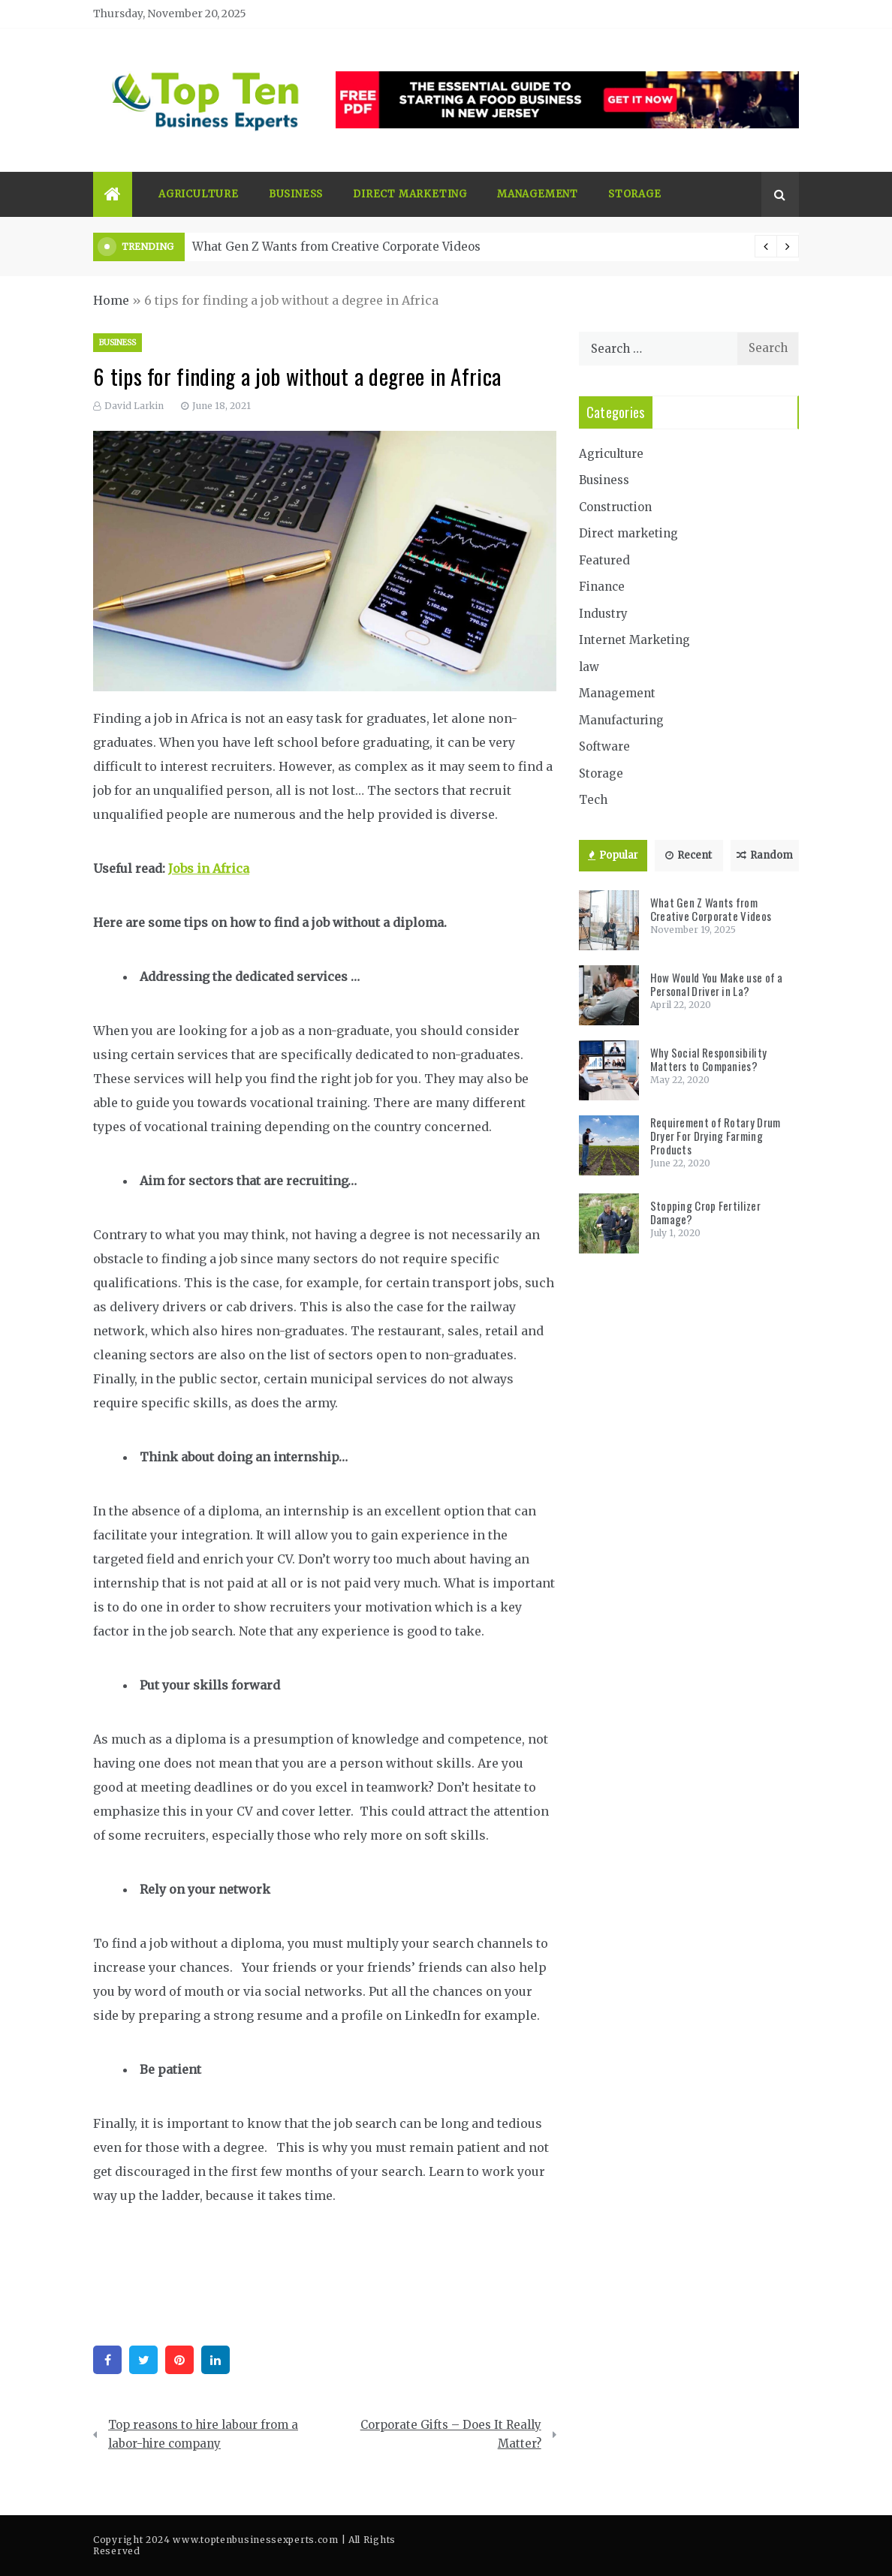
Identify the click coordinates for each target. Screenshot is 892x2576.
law (589, 667)
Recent (688, 855)
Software (604, 746)
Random (765, 855)
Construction (615, 507)
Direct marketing (410, 194)
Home (111, 300)
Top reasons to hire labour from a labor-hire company (203, 2434)
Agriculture (198, 194)
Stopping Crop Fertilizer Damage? (705, 1212)
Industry (603, 613)
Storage (634, 194)
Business (296, 194)
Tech (593, 800)
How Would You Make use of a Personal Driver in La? (716, 984)
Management (537, 194)
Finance (602, 586)
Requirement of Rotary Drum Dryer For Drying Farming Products (715, 1135)
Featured (604, 560)
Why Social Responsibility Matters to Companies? (708, 1059)
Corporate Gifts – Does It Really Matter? (450, 2434)
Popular (613, 855)
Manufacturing (621, 720)
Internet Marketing (634, 640)
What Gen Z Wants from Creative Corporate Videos (336, 246)
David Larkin (134, 405)
